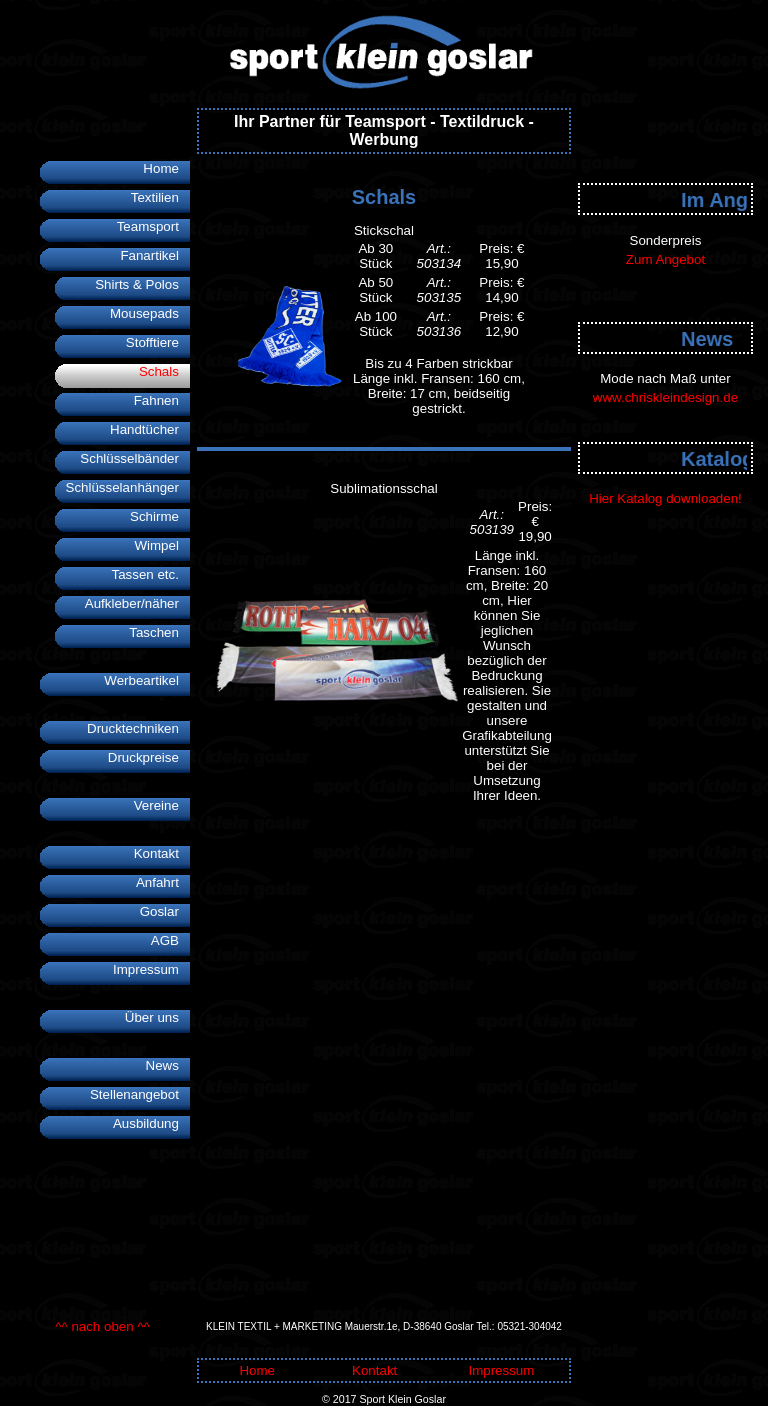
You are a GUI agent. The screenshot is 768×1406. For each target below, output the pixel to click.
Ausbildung (151, 1123)
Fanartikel (155, 255)
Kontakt (162, 853)
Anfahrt (163, 882)
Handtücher (150, 429)
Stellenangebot (140, 1094)
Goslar (165, 911)
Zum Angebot (665, 259)
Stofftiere (158, 342)
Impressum (151, 969)
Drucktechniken (138, 728)
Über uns (157, 1017)
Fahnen (162, 400)
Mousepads (150, 313)
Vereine (162, 805)
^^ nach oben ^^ (102, 1326)
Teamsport (153, 226)
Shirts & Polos (142, 284)
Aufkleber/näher (137, 603)
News (168, 1065)
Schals (164, 371)
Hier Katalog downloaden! (665, 498)
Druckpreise (149, 757)
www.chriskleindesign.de (665, 397)
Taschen (159, 632)
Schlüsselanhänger (128, 487)
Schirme (160, 516)
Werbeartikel (147, 680)
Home (166, 168)
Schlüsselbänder (135, 458)
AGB (170, 940)
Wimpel (162, 545)
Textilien (160, 197)
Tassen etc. (150, 574)
